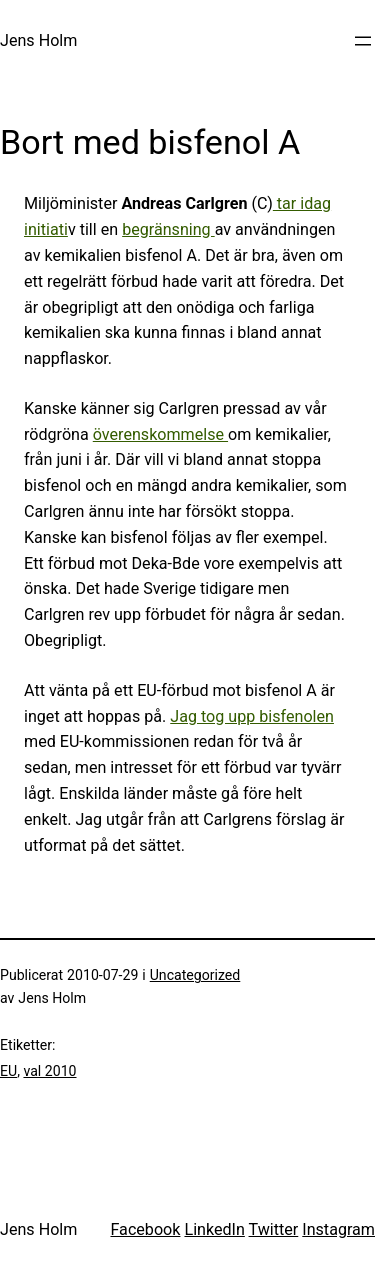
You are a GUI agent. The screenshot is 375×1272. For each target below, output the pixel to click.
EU (8, 1071)
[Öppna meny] (363, 41)
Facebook (145, 1229)
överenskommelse (160, 434)
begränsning (168, 229)
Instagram (338, 1229)
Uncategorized (195, 975)
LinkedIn (214, 1229)
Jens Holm (38, 40)
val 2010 (49, 1071)
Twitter (274, 1229)
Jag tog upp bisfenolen (252, 716)
